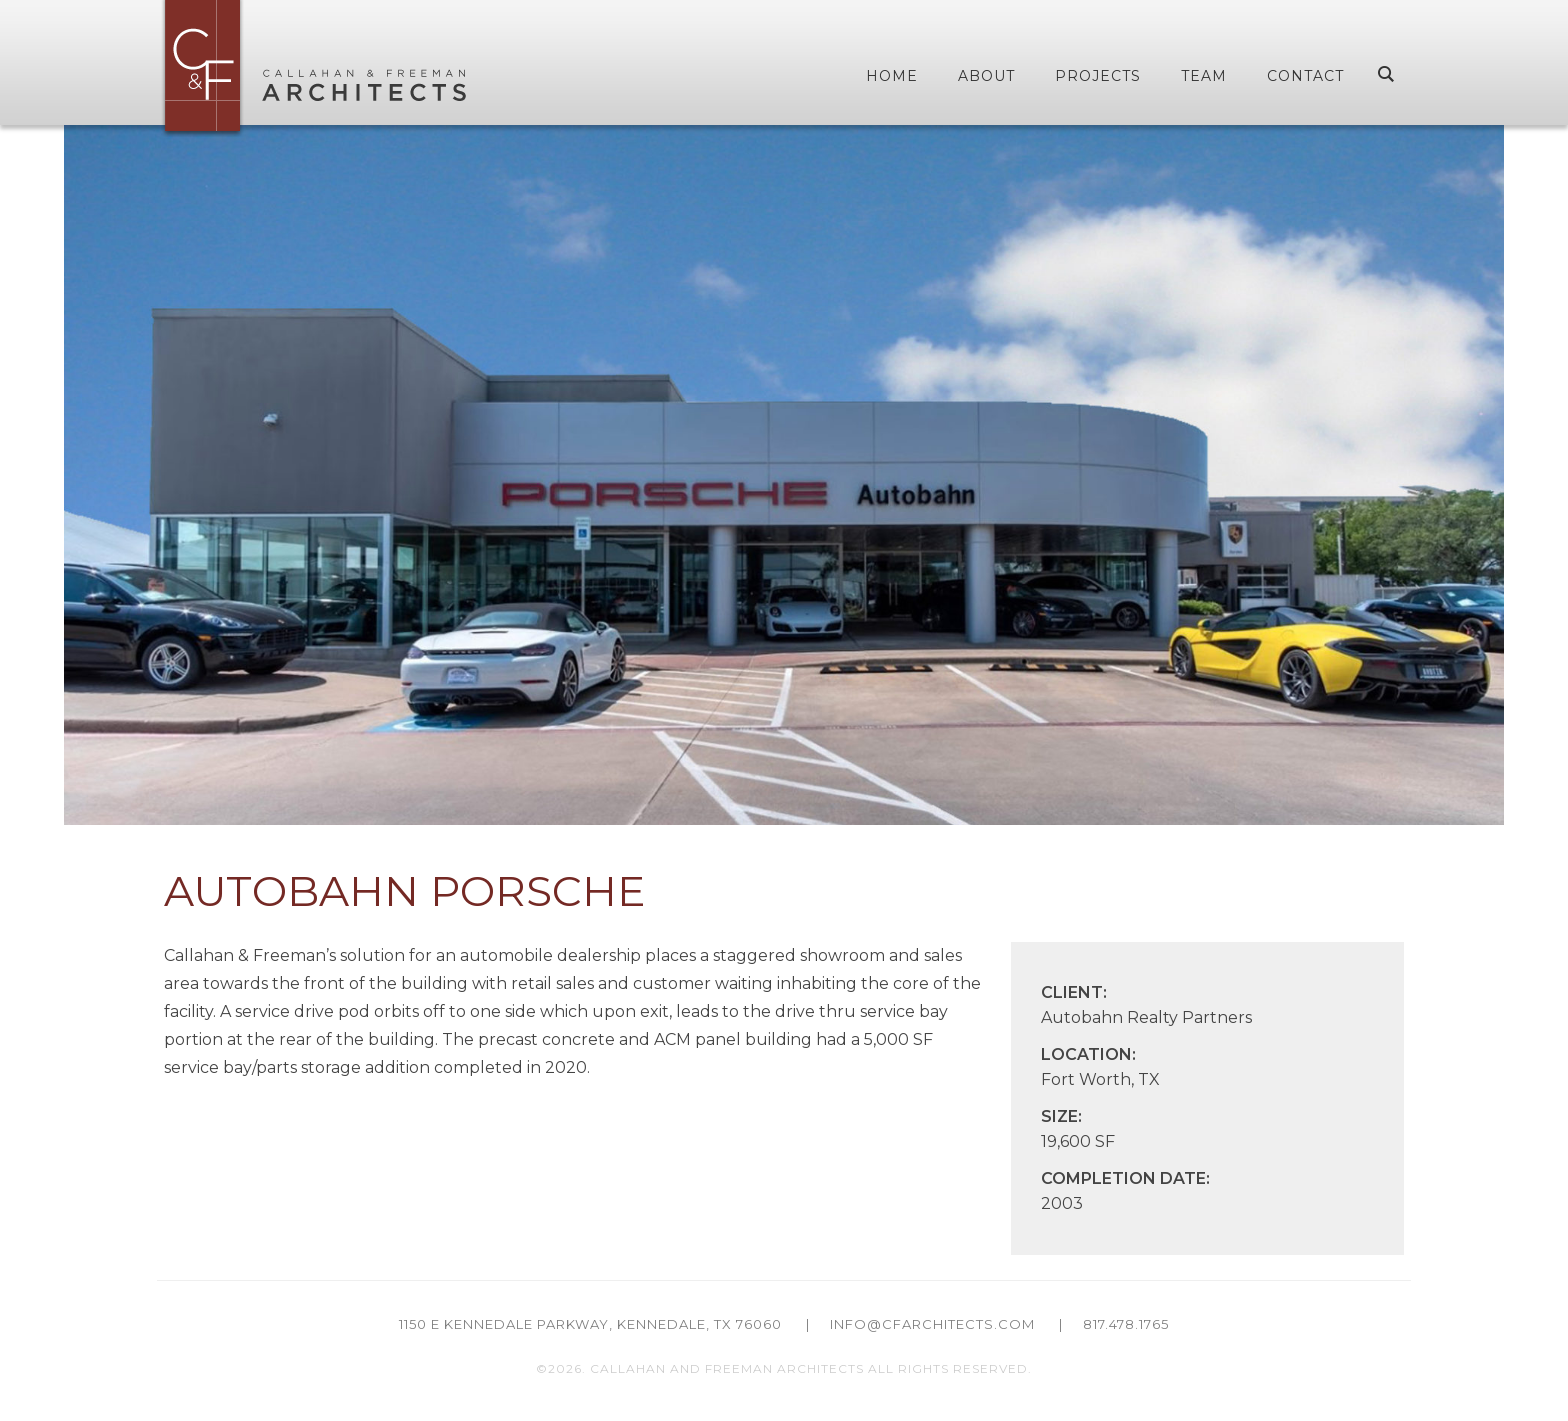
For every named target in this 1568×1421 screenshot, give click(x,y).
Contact (1305, 76)
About (986, 76)
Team (1204, 76)
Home (892, 76)
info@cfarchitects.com (932, 1324)
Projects (1098, 76)
